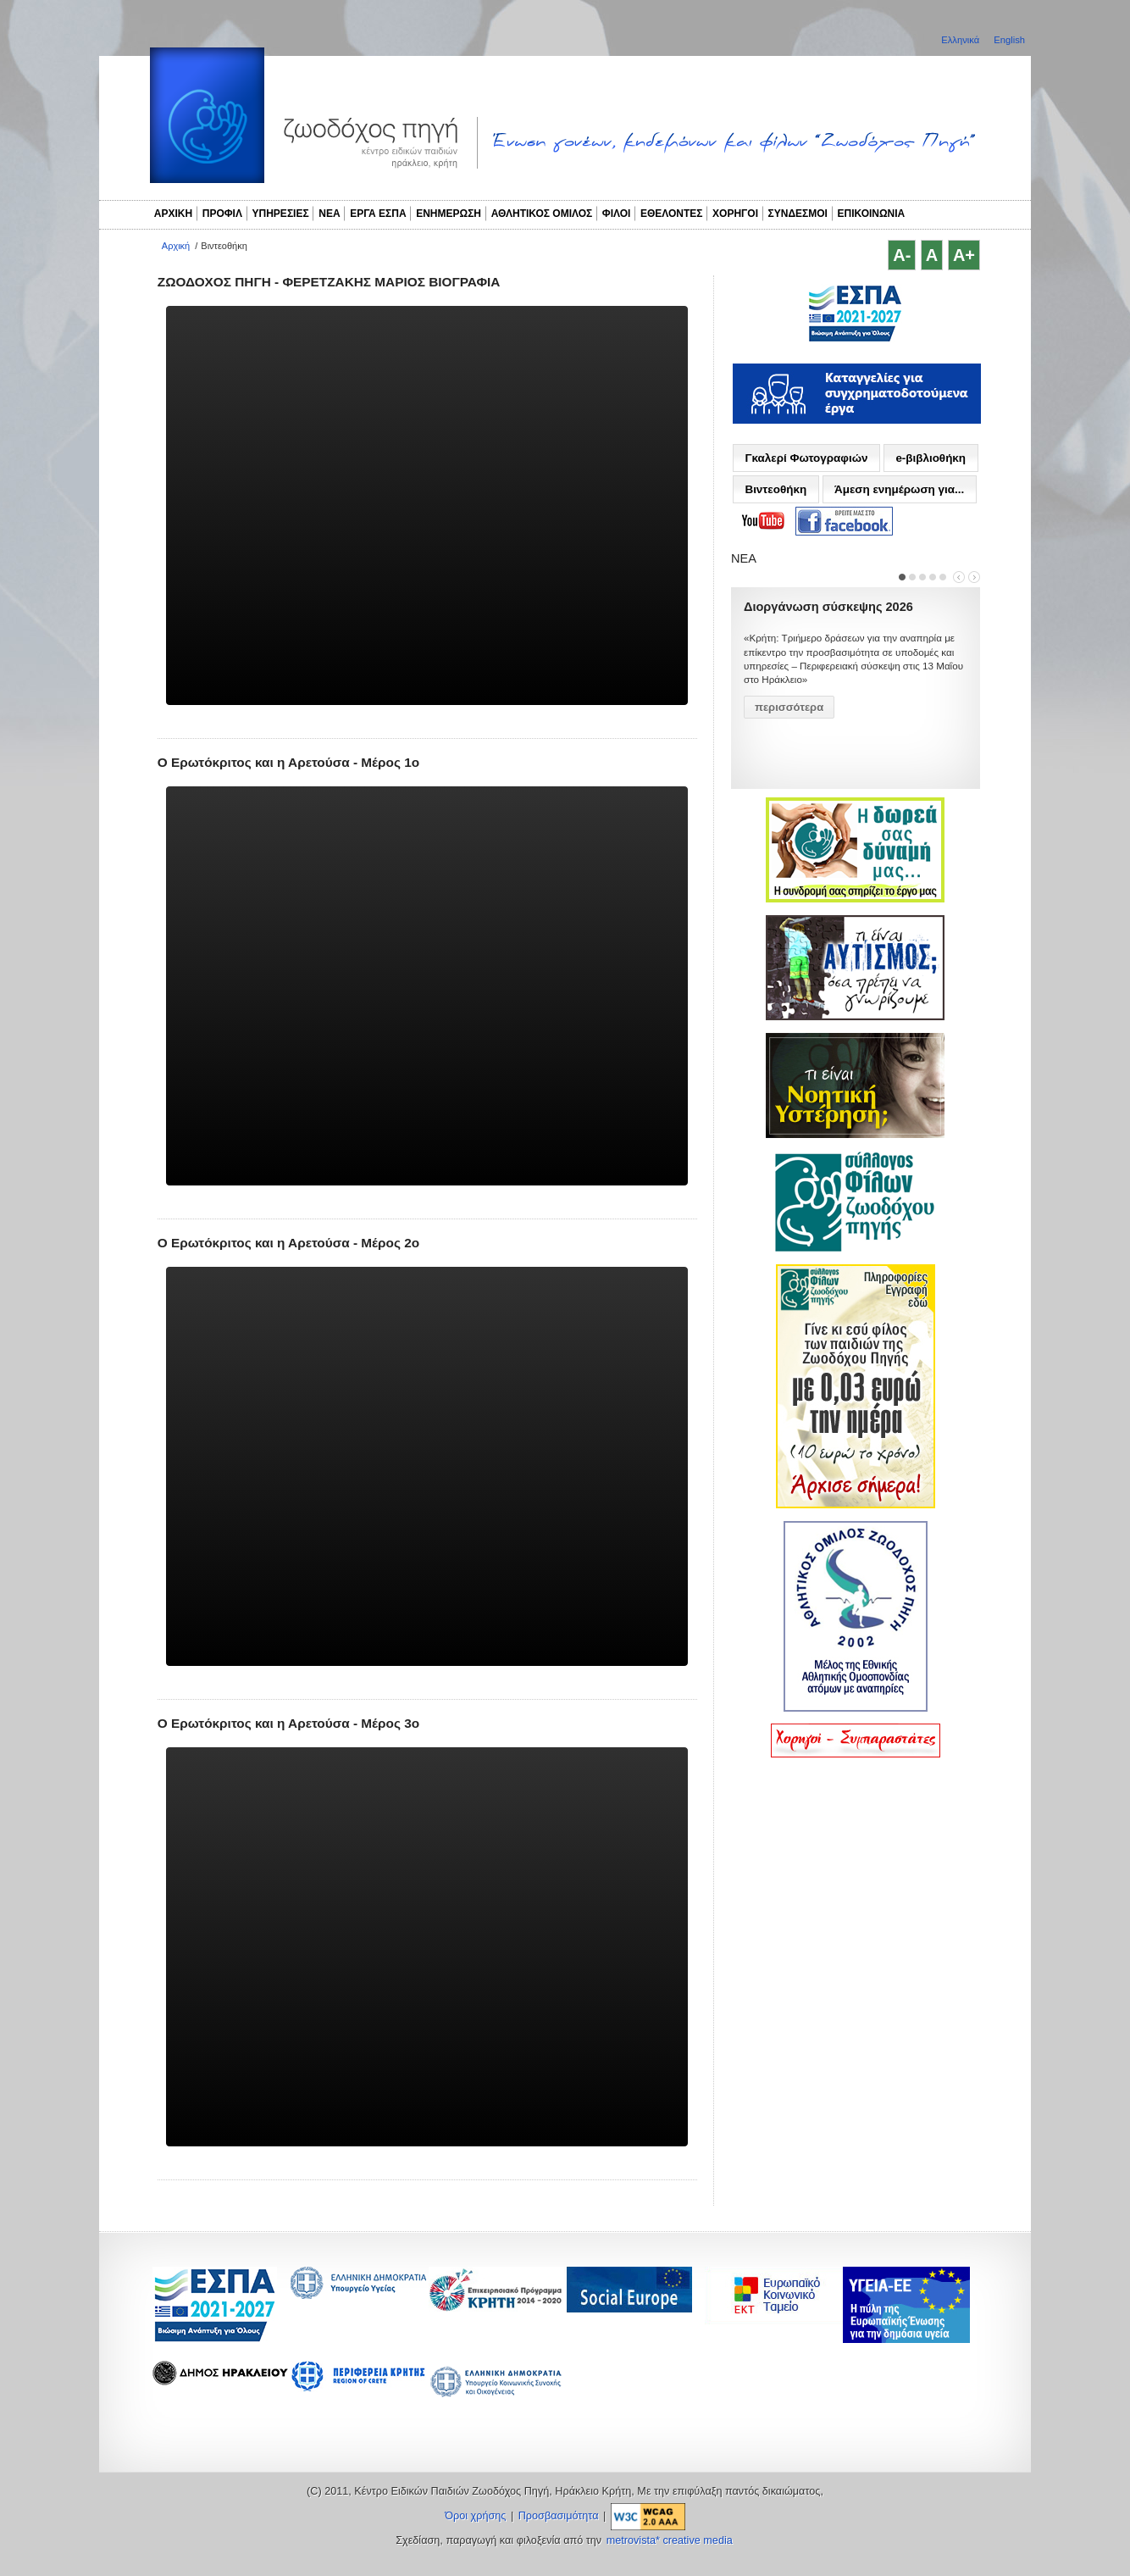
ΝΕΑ (329, 213)
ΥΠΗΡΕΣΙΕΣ (280, 213)
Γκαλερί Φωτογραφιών (806, 458)
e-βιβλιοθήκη (930, 458)
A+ (964, 255)
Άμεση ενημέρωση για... (899, 489)
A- (902, 255)
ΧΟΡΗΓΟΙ (735, 213)
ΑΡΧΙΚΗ (173, 213)
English (1009, 40)
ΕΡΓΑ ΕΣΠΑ (378, 213)
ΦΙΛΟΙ (616, 213)
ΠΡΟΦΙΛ (222, 213)
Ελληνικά (961, 40)
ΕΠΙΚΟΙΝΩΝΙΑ (872, 213)
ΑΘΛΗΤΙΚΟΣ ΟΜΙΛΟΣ (542, 213)
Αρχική (176, 246)
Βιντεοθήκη (775, 489)
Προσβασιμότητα (558, 2516)
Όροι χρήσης (475, 2516)
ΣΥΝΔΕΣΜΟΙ (798, 213)
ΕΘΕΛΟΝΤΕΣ (671, 213)
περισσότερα (789, 707)
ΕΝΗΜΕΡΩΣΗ (448, 213)
